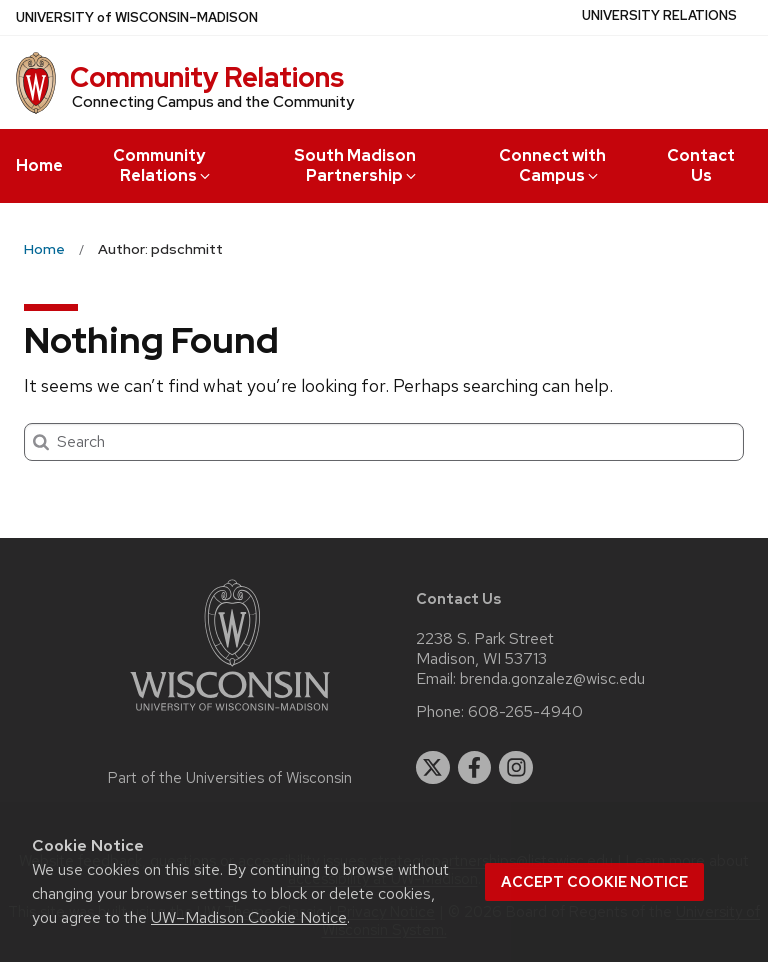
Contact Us (701, 165)
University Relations (659, 15)
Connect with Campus (552, 165)
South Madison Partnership (357, 165)
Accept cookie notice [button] (594, 882)
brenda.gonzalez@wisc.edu (552, 679)
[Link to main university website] (230, 714)
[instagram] (516, 768)
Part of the (230, 778)
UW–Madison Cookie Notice (249, 917)
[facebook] (475, 768)
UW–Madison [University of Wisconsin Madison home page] (137, 17)
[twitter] (433, 768)
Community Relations (207, 77)
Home (39, 165)
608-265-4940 (525, 712)
